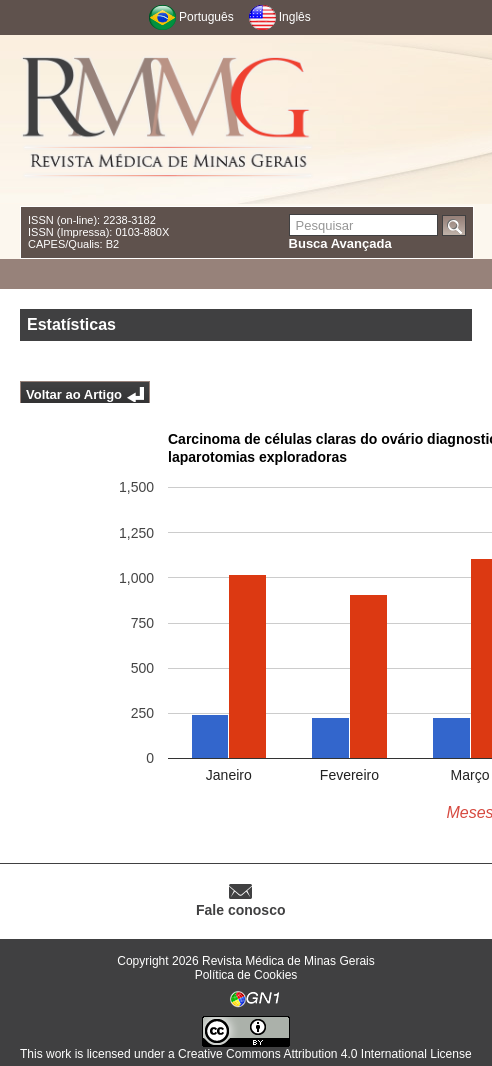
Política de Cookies (246, 975)
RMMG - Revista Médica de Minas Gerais (167, 120)
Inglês (295, 17)
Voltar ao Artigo (74, 394)
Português (206, 17)
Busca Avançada (340, 243)
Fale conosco (240, 910)
